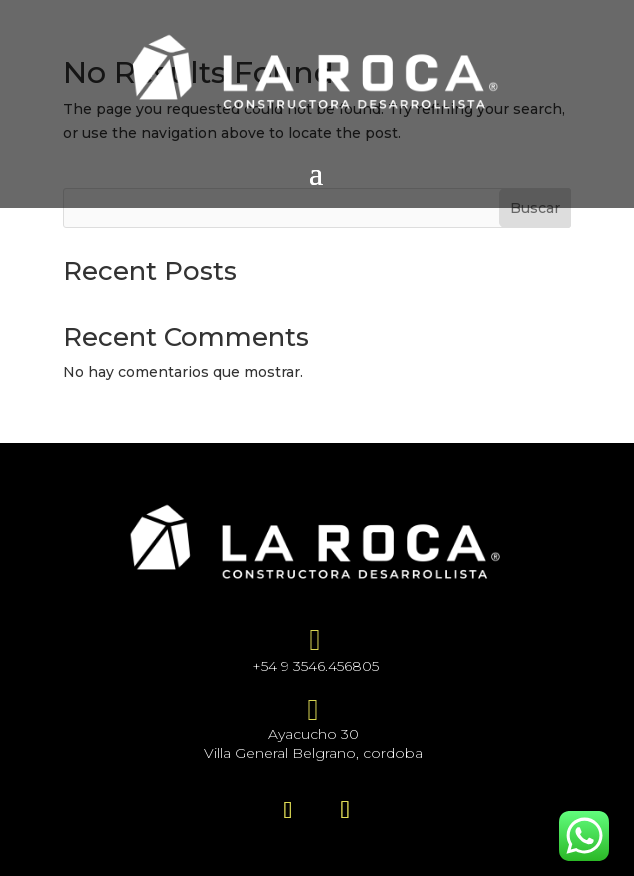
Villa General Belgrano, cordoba (313, 753)
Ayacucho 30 (313, 734)
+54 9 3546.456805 (315, 666)
